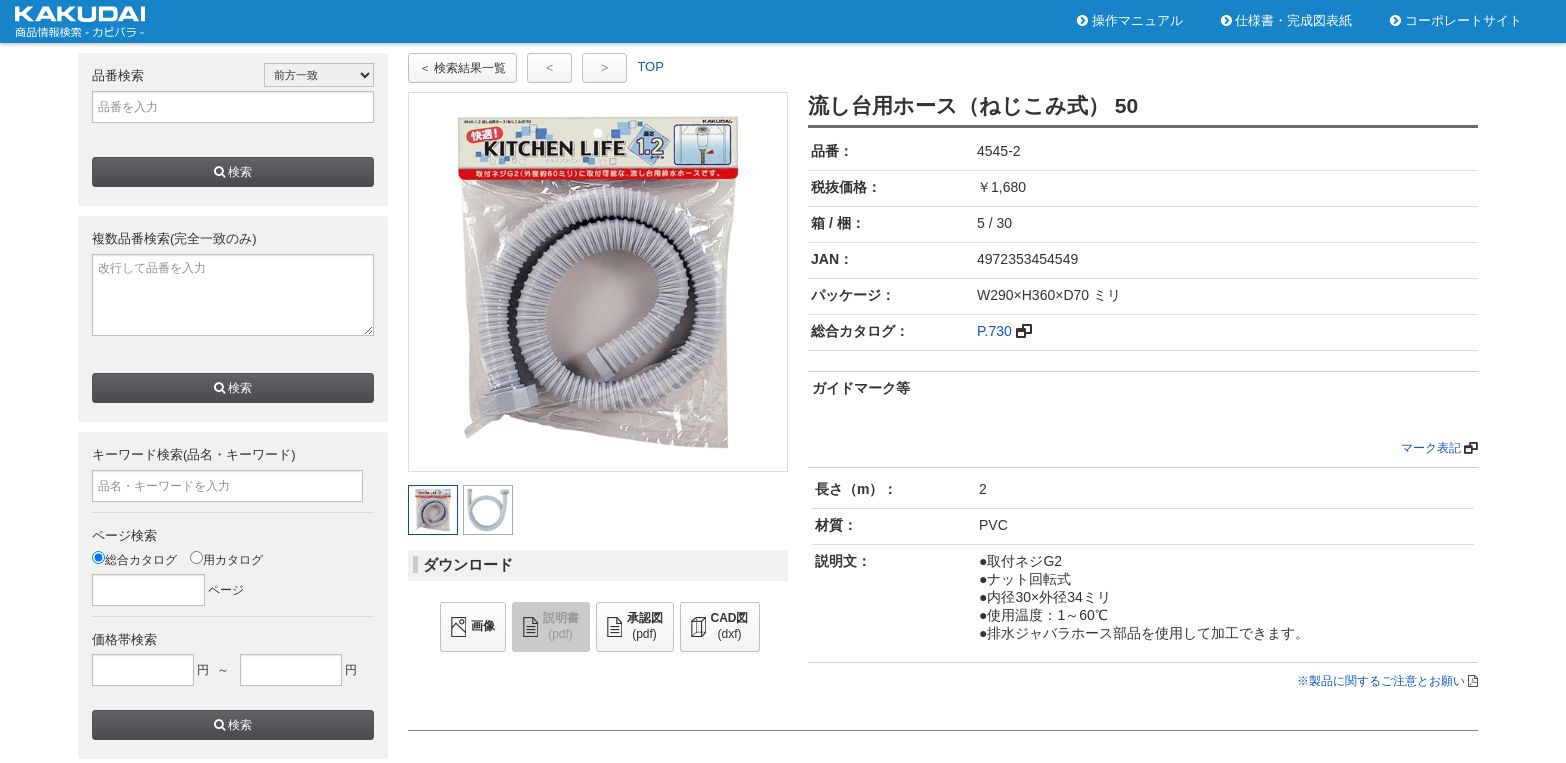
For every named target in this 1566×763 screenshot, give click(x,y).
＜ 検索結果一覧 (462, 68)
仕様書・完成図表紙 (1287, 20)
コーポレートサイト (1456, 20)
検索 (233, 172)
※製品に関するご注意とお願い (1381, 681)
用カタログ (226, 560)
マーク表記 (1431, 448)
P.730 (994, 331)
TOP (650, 66)
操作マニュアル (1130, 20)
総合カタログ (134, 560)
